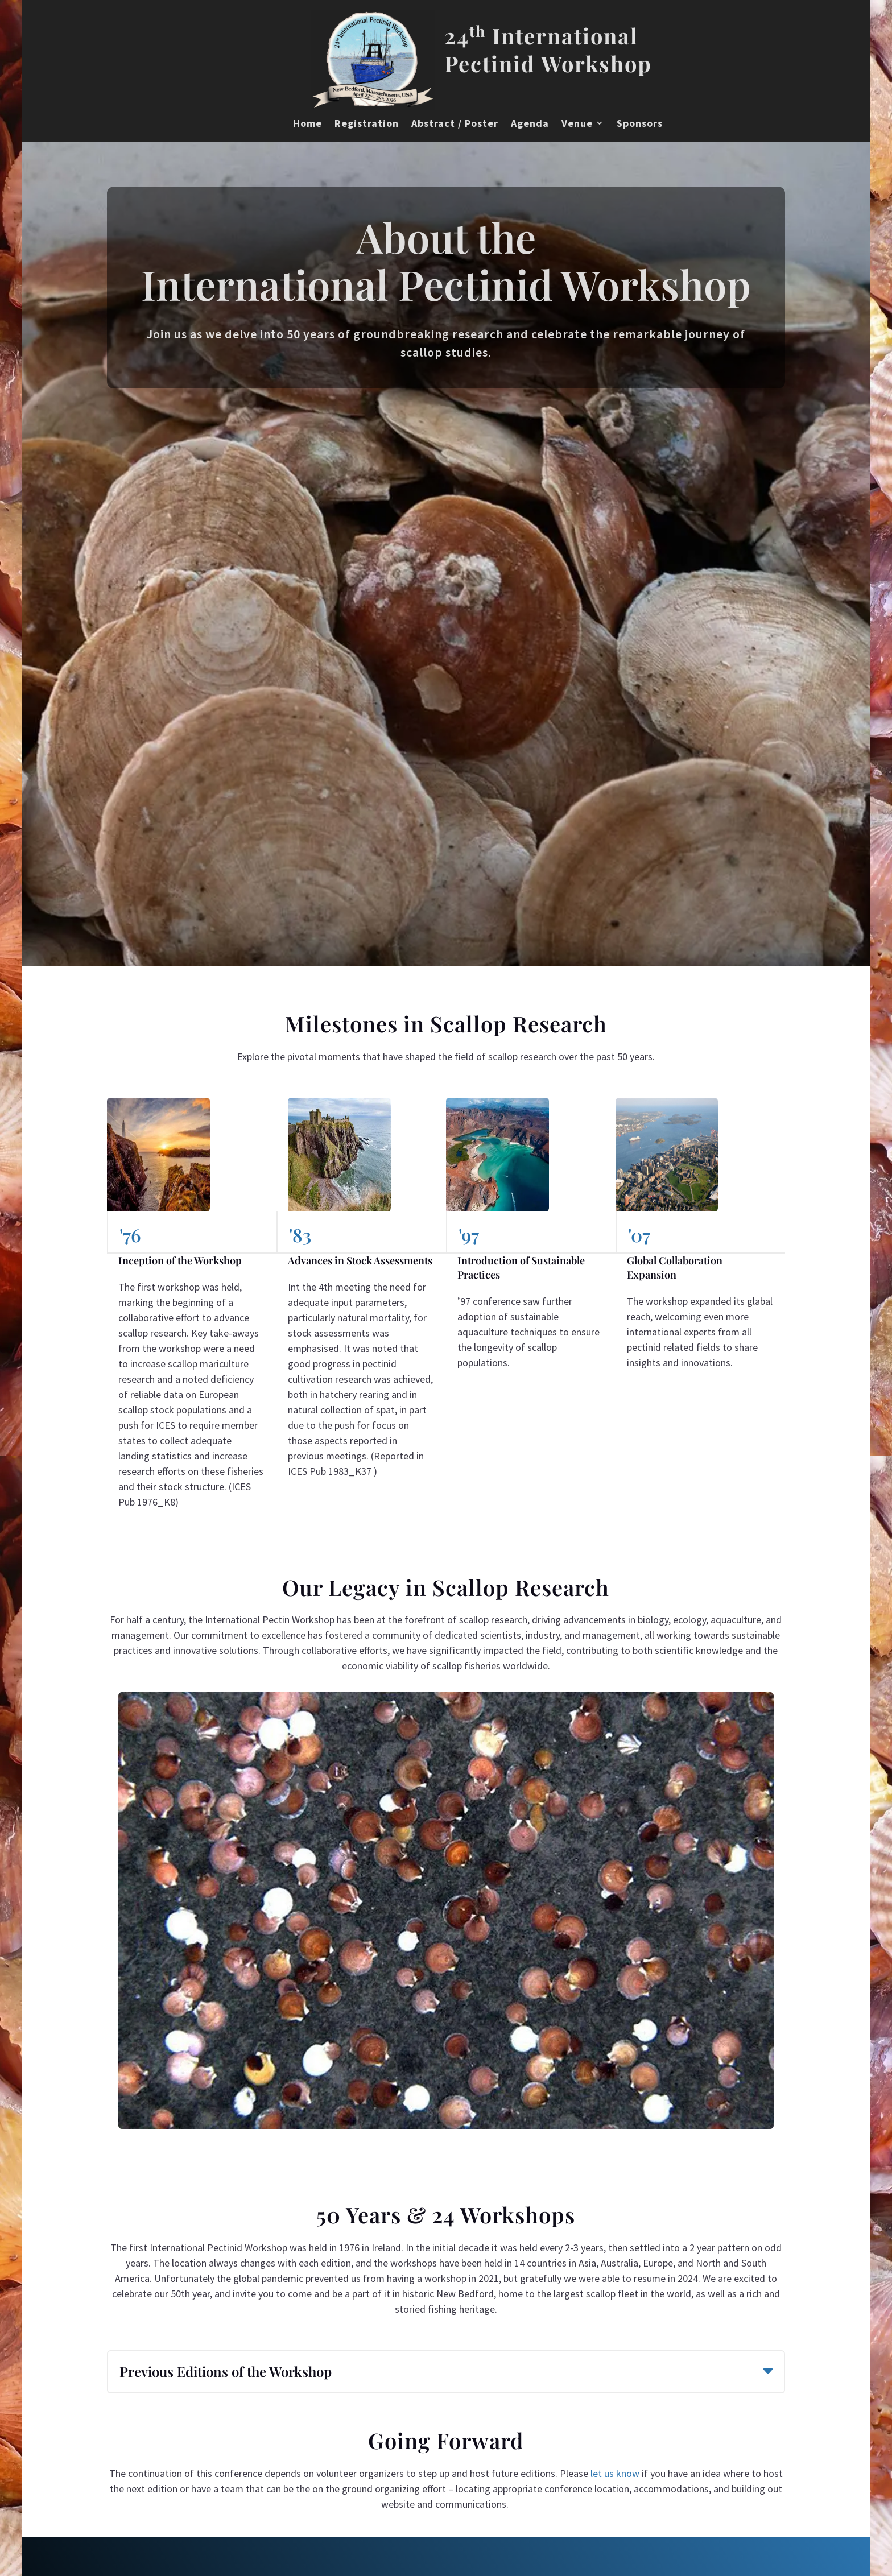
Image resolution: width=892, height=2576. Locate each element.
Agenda (530, 123)
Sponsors (640, 123)
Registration (366, 123)
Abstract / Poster (454, 123)
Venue (577, 123)
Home (307, 123)
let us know (614, 2473)
